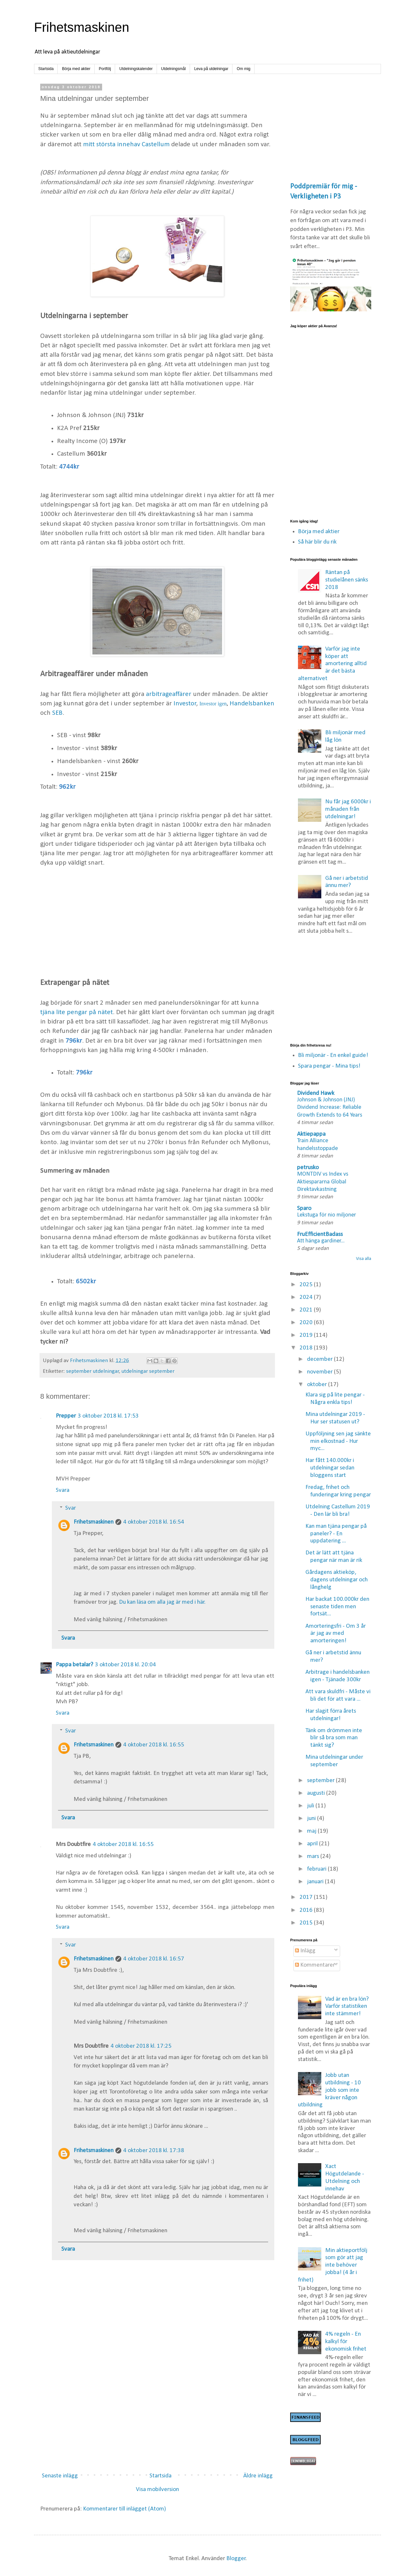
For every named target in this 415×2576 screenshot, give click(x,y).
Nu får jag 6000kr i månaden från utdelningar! (348, 809)
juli (311, 1806)
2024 (307, 1297)
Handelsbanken (252, 703)
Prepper (66, 1416)
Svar (70, 1508)
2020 (307, 1323)
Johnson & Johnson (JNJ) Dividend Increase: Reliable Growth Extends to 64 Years (329, 1107)
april (313, 1844)
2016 (307, 1910)
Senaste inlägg (60, 2476)
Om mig (243, 68)
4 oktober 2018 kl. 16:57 (153, 1959)
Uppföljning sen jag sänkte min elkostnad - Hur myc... (338, 1441)
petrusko (308, 1168)
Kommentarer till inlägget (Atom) (124, 2509)
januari (316, 1882)
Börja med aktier (76, 68)
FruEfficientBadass (320, 1234)
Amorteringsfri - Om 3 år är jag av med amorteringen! (335, 1633)
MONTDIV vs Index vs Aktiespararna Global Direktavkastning (322, 1181)
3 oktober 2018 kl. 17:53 (108, 1416)
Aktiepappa (311, 1134)
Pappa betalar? (74, 1665)
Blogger (236, 2559)
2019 (307, 1335)
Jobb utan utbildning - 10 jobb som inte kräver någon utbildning (329, 2090)
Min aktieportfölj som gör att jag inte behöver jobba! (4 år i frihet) (333, 2265)
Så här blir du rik (317, 542)
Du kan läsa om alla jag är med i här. (162, 1602)
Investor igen (213, 703)
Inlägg (305, 1951)
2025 (307, 1285)
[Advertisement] (157, 922)
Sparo (304, 1208)
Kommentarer (315, 1965)
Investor (184, 703)
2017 (307, 1897)
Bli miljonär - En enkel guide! (333, 1055)
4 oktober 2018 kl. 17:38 (153, 2151)
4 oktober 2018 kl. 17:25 (141, 2046)
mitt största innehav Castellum (126, 144)
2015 (307, 1923)
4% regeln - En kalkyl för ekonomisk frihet (345, 2341)
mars (313, 1856)
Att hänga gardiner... (321, 1241)
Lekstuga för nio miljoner (326, 1215)
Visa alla (363, 1258)
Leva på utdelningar (211, 68)
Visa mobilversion (157, 2489)
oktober (317, 1385)
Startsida (45, 68)
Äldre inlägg (258, 2476)
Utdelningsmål (173, 68)
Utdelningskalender (136, 68)
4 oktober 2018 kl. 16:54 (153, 1522)
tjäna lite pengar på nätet (76, 1012)
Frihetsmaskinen (81, 27)
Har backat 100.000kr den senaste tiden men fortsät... (337, 1606)
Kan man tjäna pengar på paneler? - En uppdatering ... (336, 1533)
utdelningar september (147, 1371)
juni (312, 1818)
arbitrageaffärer (168, 694)
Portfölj (105, 68)
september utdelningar (92, 1371)
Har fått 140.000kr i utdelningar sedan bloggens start (329, 1468)
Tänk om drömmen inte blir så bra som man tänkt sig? (333, 1738)
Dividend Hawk (315, 1093)
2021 (307, 1310)
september (321, 1781)
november (320, 1372)
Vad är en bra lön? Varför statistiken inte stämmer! (347, 2006)
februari (317, 1869)
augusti (316, 1793)
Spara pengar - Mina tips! (329, 1066)
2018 (307, 1348)
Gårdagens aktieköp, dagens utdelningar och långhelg (336, 1579)
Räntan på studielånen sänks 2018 (346, 580)
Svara (62, 1490)
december (320, 1359)
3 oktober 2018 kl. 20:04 (125, 1665)
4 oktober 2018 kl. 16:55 (153, 1745)
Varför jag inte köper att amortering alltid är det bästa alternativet (332, 664)
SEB (57, 713)
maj (312, 1831)
